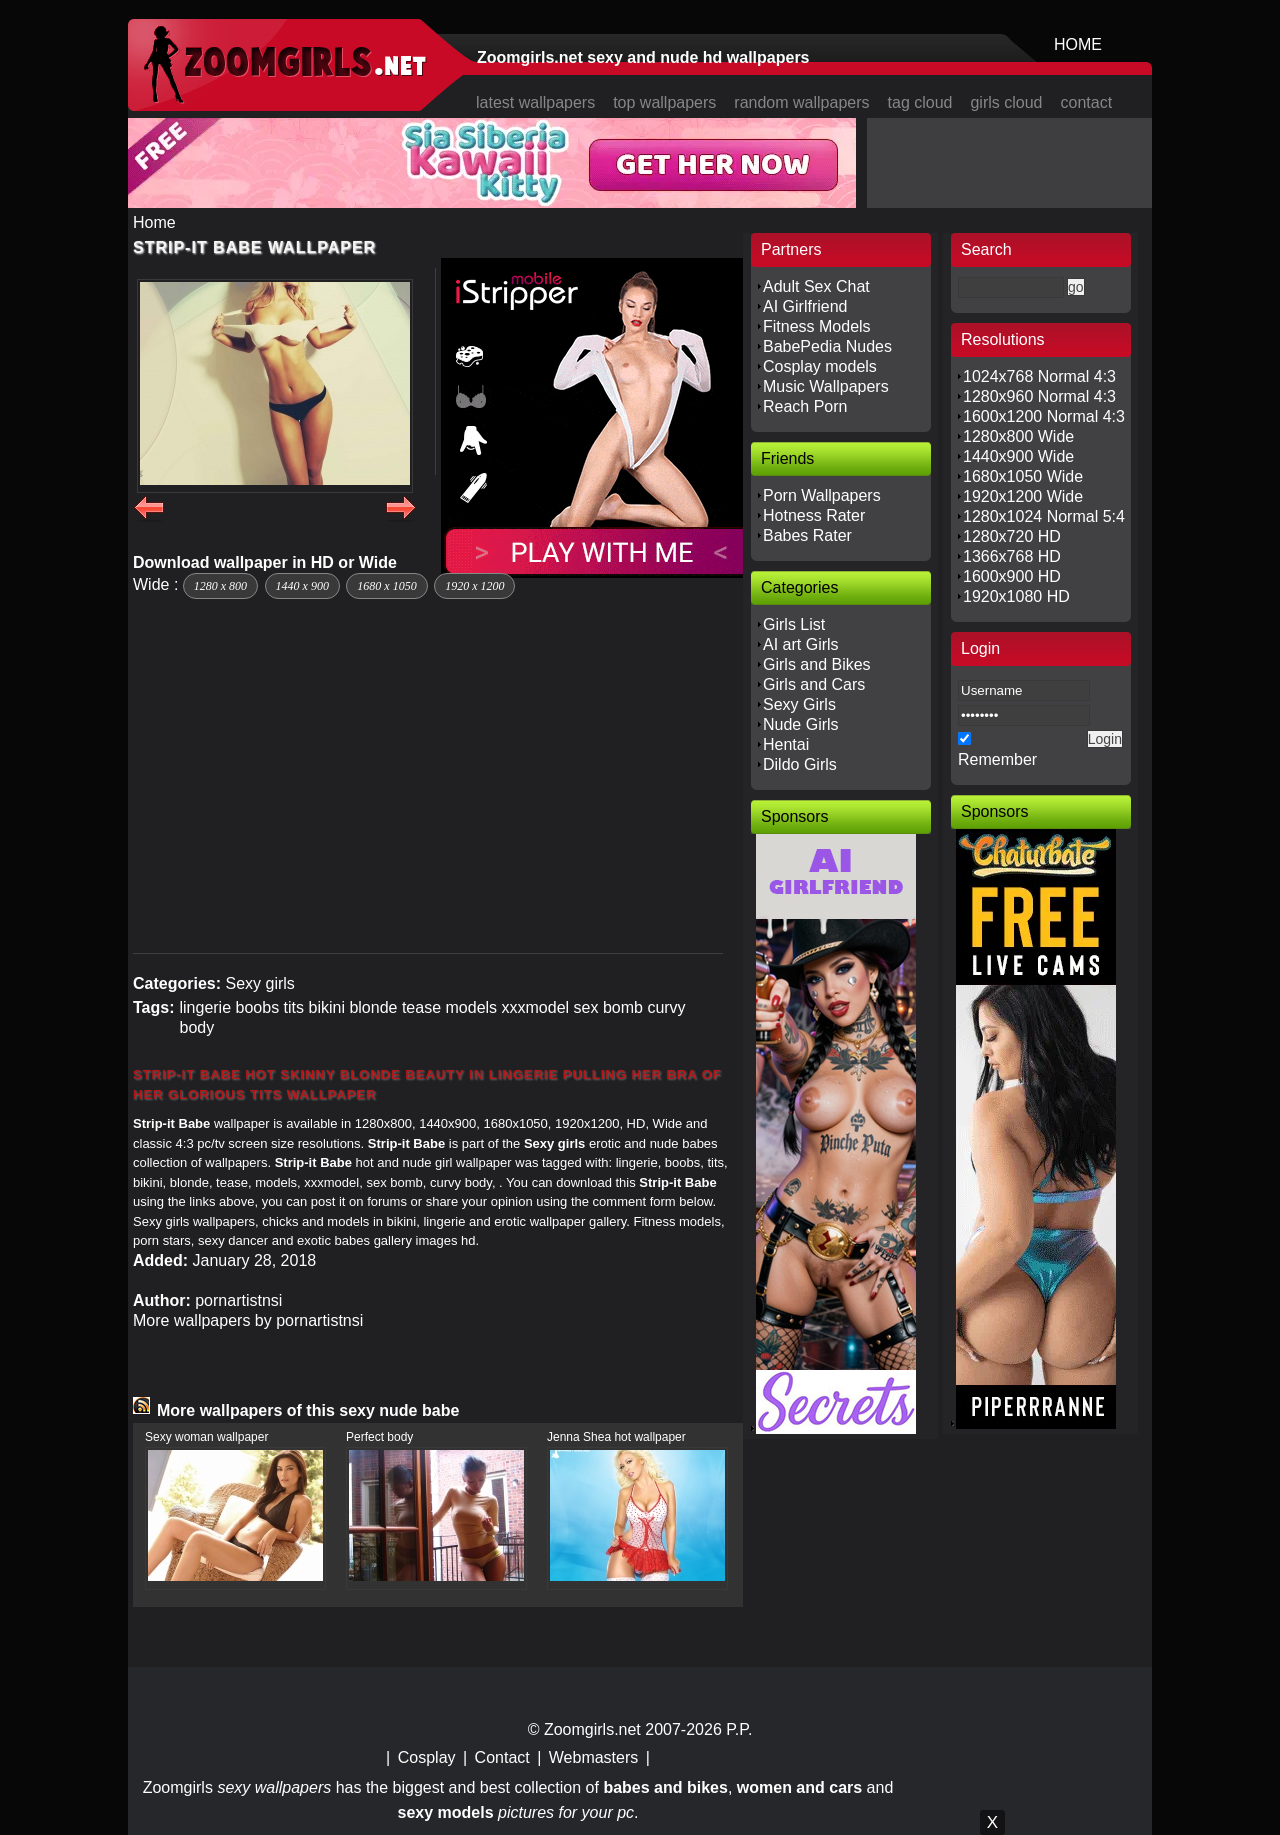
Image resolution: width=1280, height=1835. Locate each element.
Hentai (786, 744)
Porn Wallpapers (822, 495)
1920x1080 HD (1016, 596)
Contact (502, 1757)
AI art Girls (801, 644)
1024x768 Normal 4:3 (1039, 376)
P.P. (739, 1729)
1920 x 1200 (474, 586)
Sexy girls (259, 983)
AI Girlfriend (805, 306)
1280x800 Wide (1018, 436)
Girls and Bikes (817, 664)
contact (1087, 102)
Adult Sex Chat (816, 286)
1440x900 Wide (1018, 456)
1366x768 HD (1012, 556)
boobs (258, 1007)
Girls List (794, 624)
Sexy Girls (799, 704)
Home (154, 222)
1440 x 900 (302, 586)
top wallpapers (664, 102)
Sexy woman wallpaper (206, 1437)
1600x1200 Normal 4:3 (1044, 416)
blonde (373, 1007)
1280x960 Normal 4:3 (1039, 396)
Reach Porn (805, 406)
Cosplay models (820, 366)
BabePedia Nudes (827, 346)
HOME (1078, 44)
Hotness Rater (814, 515)
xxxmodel (536, 1007)
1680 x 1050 (386, 586)
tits (294, 1007)
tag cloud (920, 102)
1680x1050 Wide (1023, 476)
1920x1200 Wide (1023, 496)
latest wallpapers (535, 102)
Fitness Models (817, 326)
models (472, 1007)
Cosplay (427, 1757)
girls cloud (1006, 102)
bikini (326, 1007)
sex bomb (608, 1007)
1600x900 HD (1012, 576)
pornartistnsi (238, 1300)
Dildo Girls (800, 764)
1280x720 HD (1012, 536)
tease (421, 1007)
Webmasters (594, 1757)
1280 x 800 (220, 586)
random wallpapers (801, 102)
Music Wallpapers (826, 386)
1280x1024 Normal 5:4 (1044, 516)
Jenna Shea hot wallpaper (616, 1437)
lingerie (205, 1007)
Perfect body (379, 1437)
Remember (997, 759)
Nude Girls (801, 724)
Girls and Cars (814, 684)
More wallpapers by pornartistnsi (248, 1320)
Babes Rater (807, 535)
